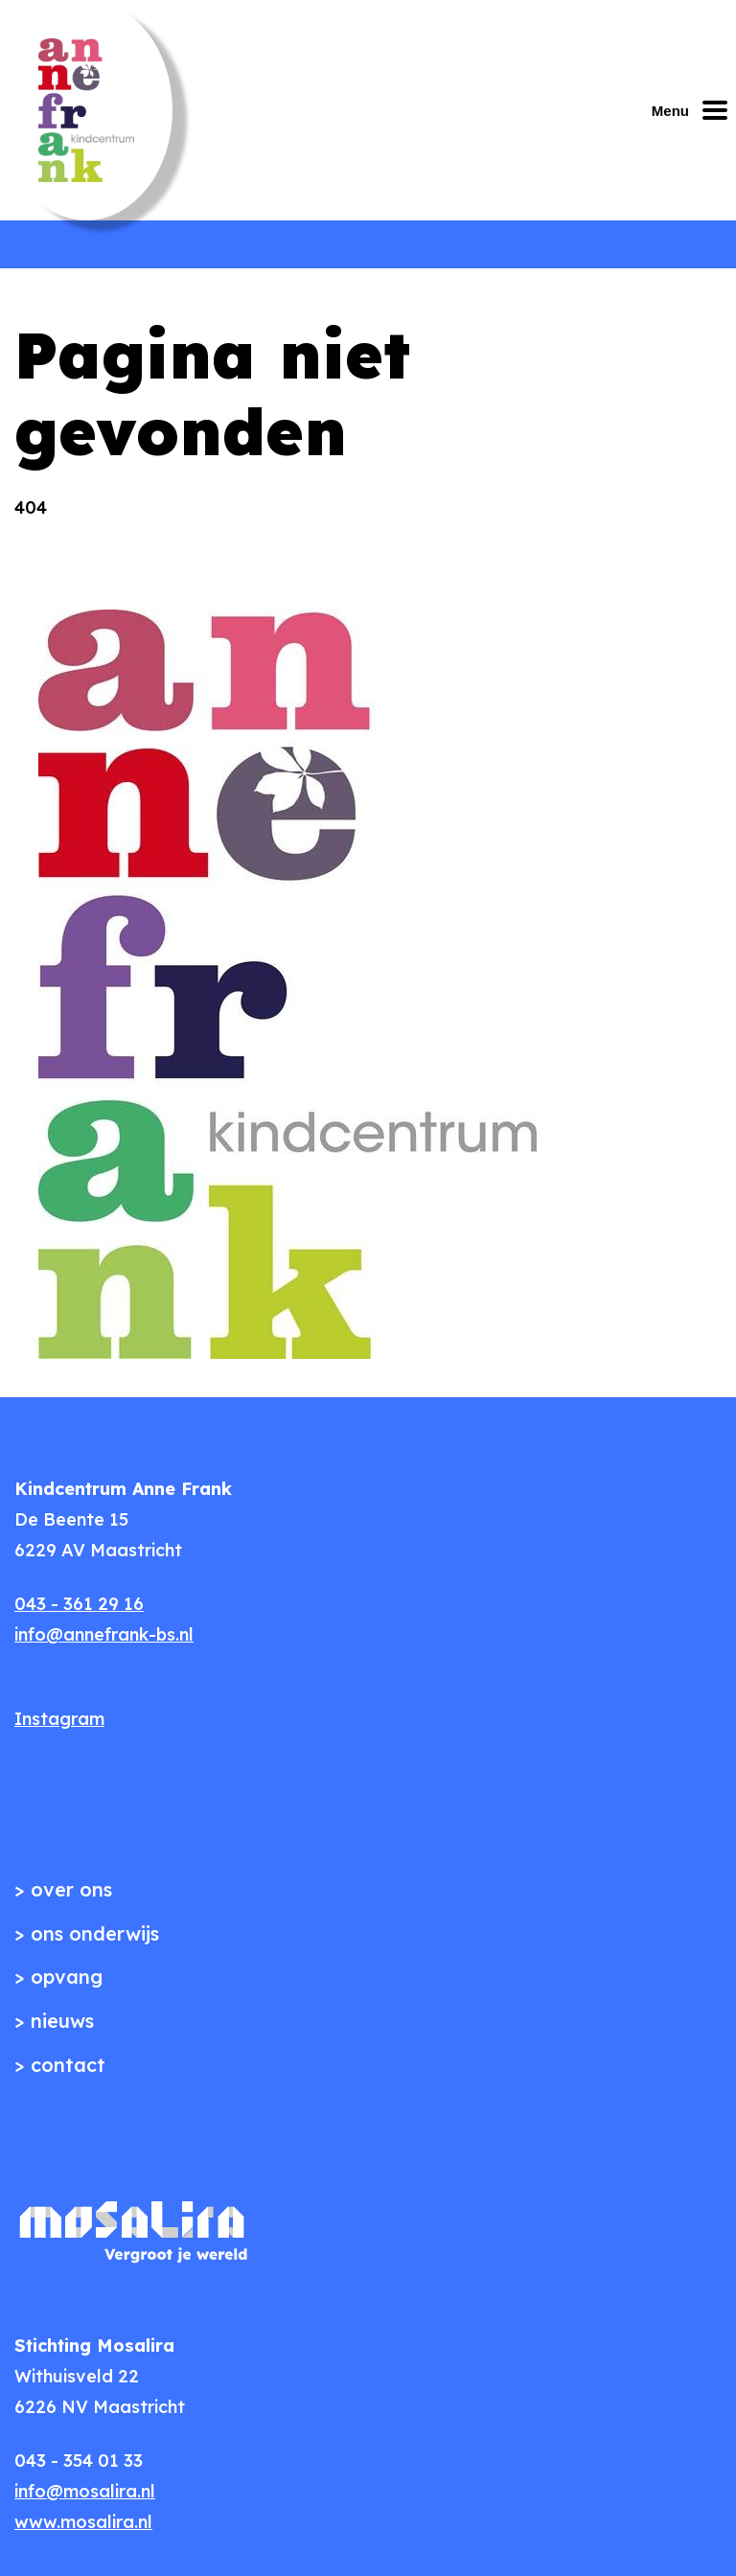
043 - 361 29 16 (79, 1604)
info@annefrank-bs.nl (104, 1634)
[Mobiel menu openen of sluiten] (694, 110)
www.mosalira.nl (83, 2522)
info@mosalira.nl (84, 2491)
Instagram (59, 1719)
